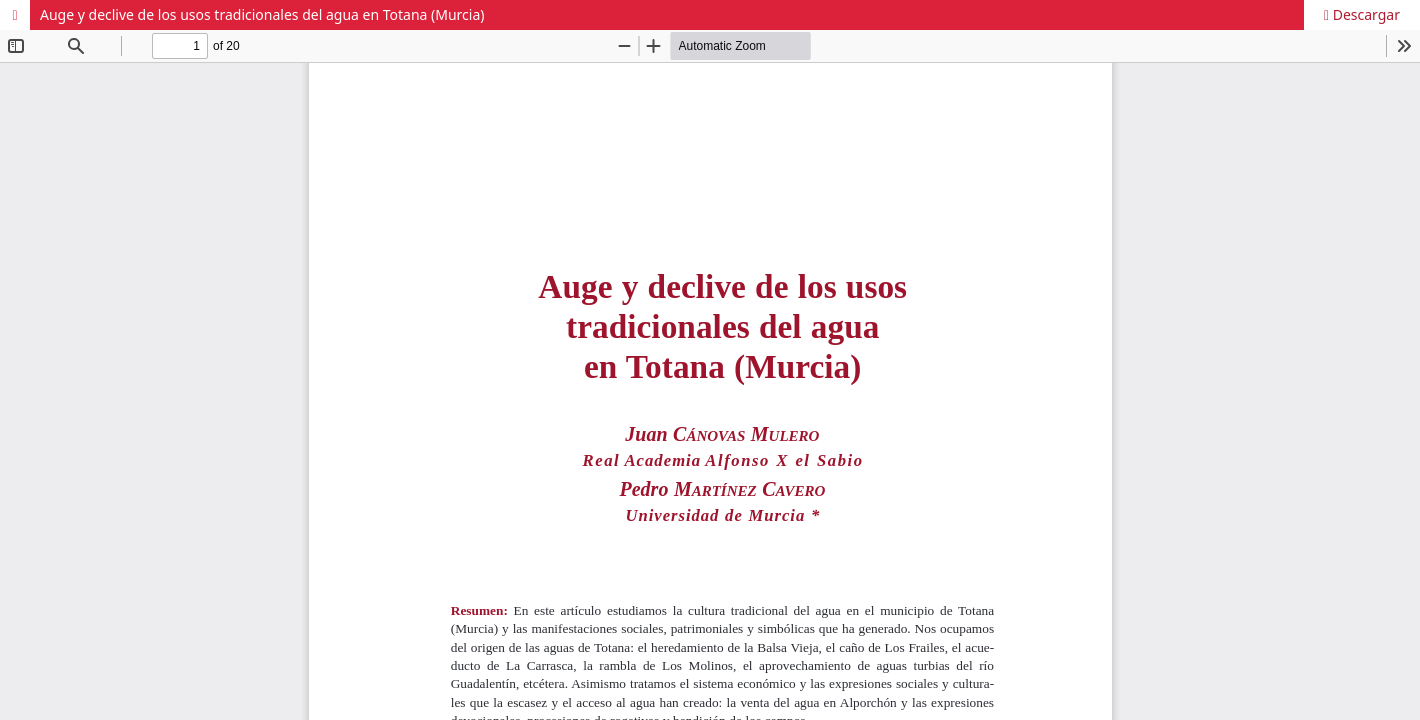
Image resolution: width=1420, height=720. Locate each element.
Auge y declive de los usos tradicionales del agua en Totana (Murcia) (262, 14)
